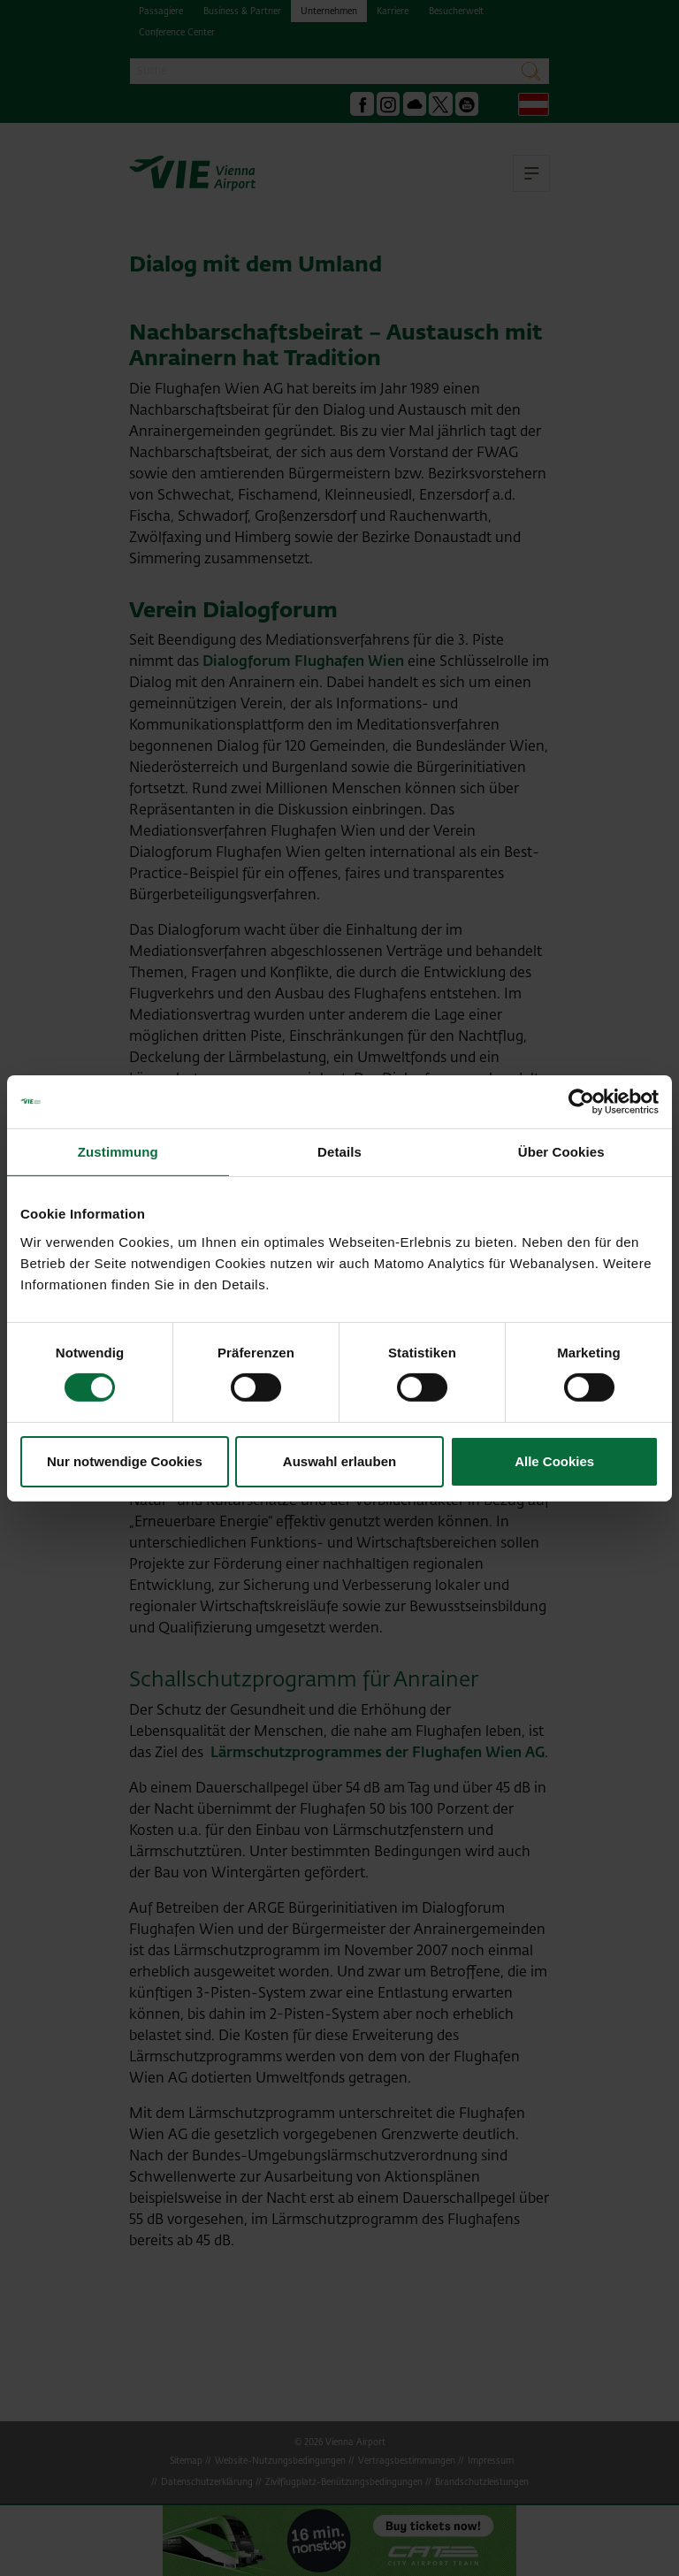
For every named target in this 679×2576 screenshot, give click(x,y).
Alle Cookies (554, 1461)
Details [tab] (339, 1150)
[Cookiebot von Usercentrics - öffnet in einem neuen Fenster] (581, 1101)
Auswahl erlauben (339, 1461)
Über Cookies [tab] (561, 1150)
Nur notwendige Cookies (124, 1461)
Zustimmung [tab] (118, 1150)
